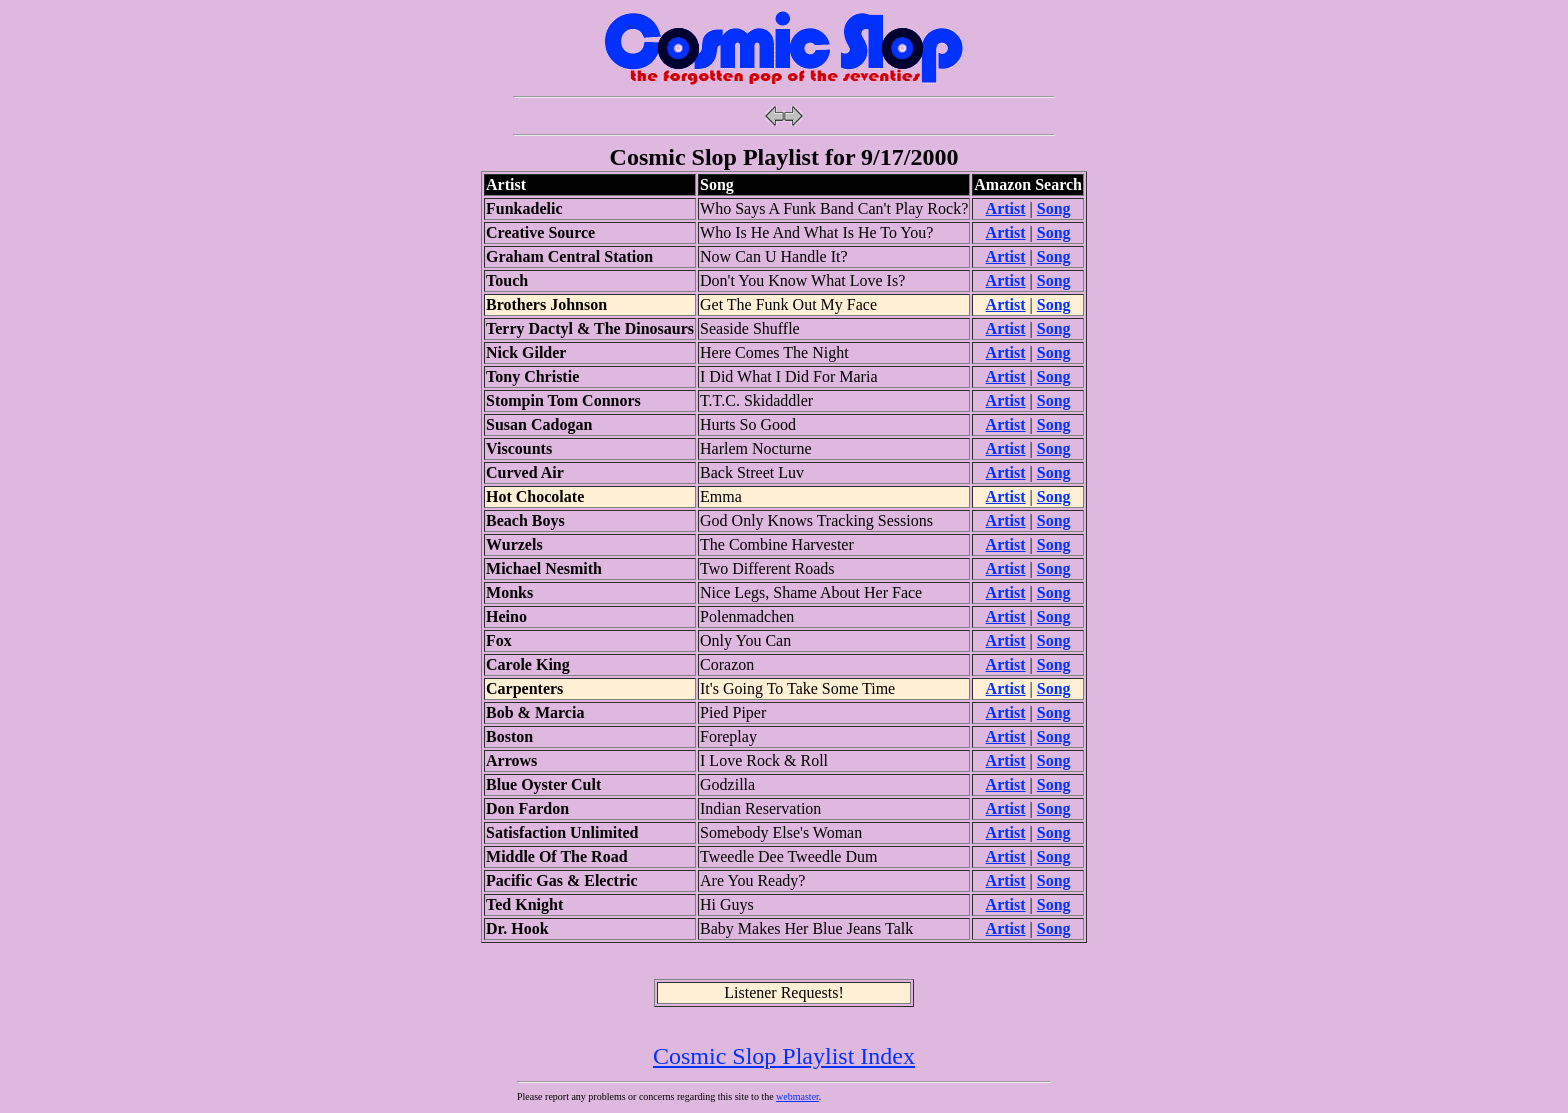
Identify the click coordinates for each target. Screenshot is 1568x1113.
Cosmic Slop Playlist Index (784, 1056)
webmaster (797, 1096)
